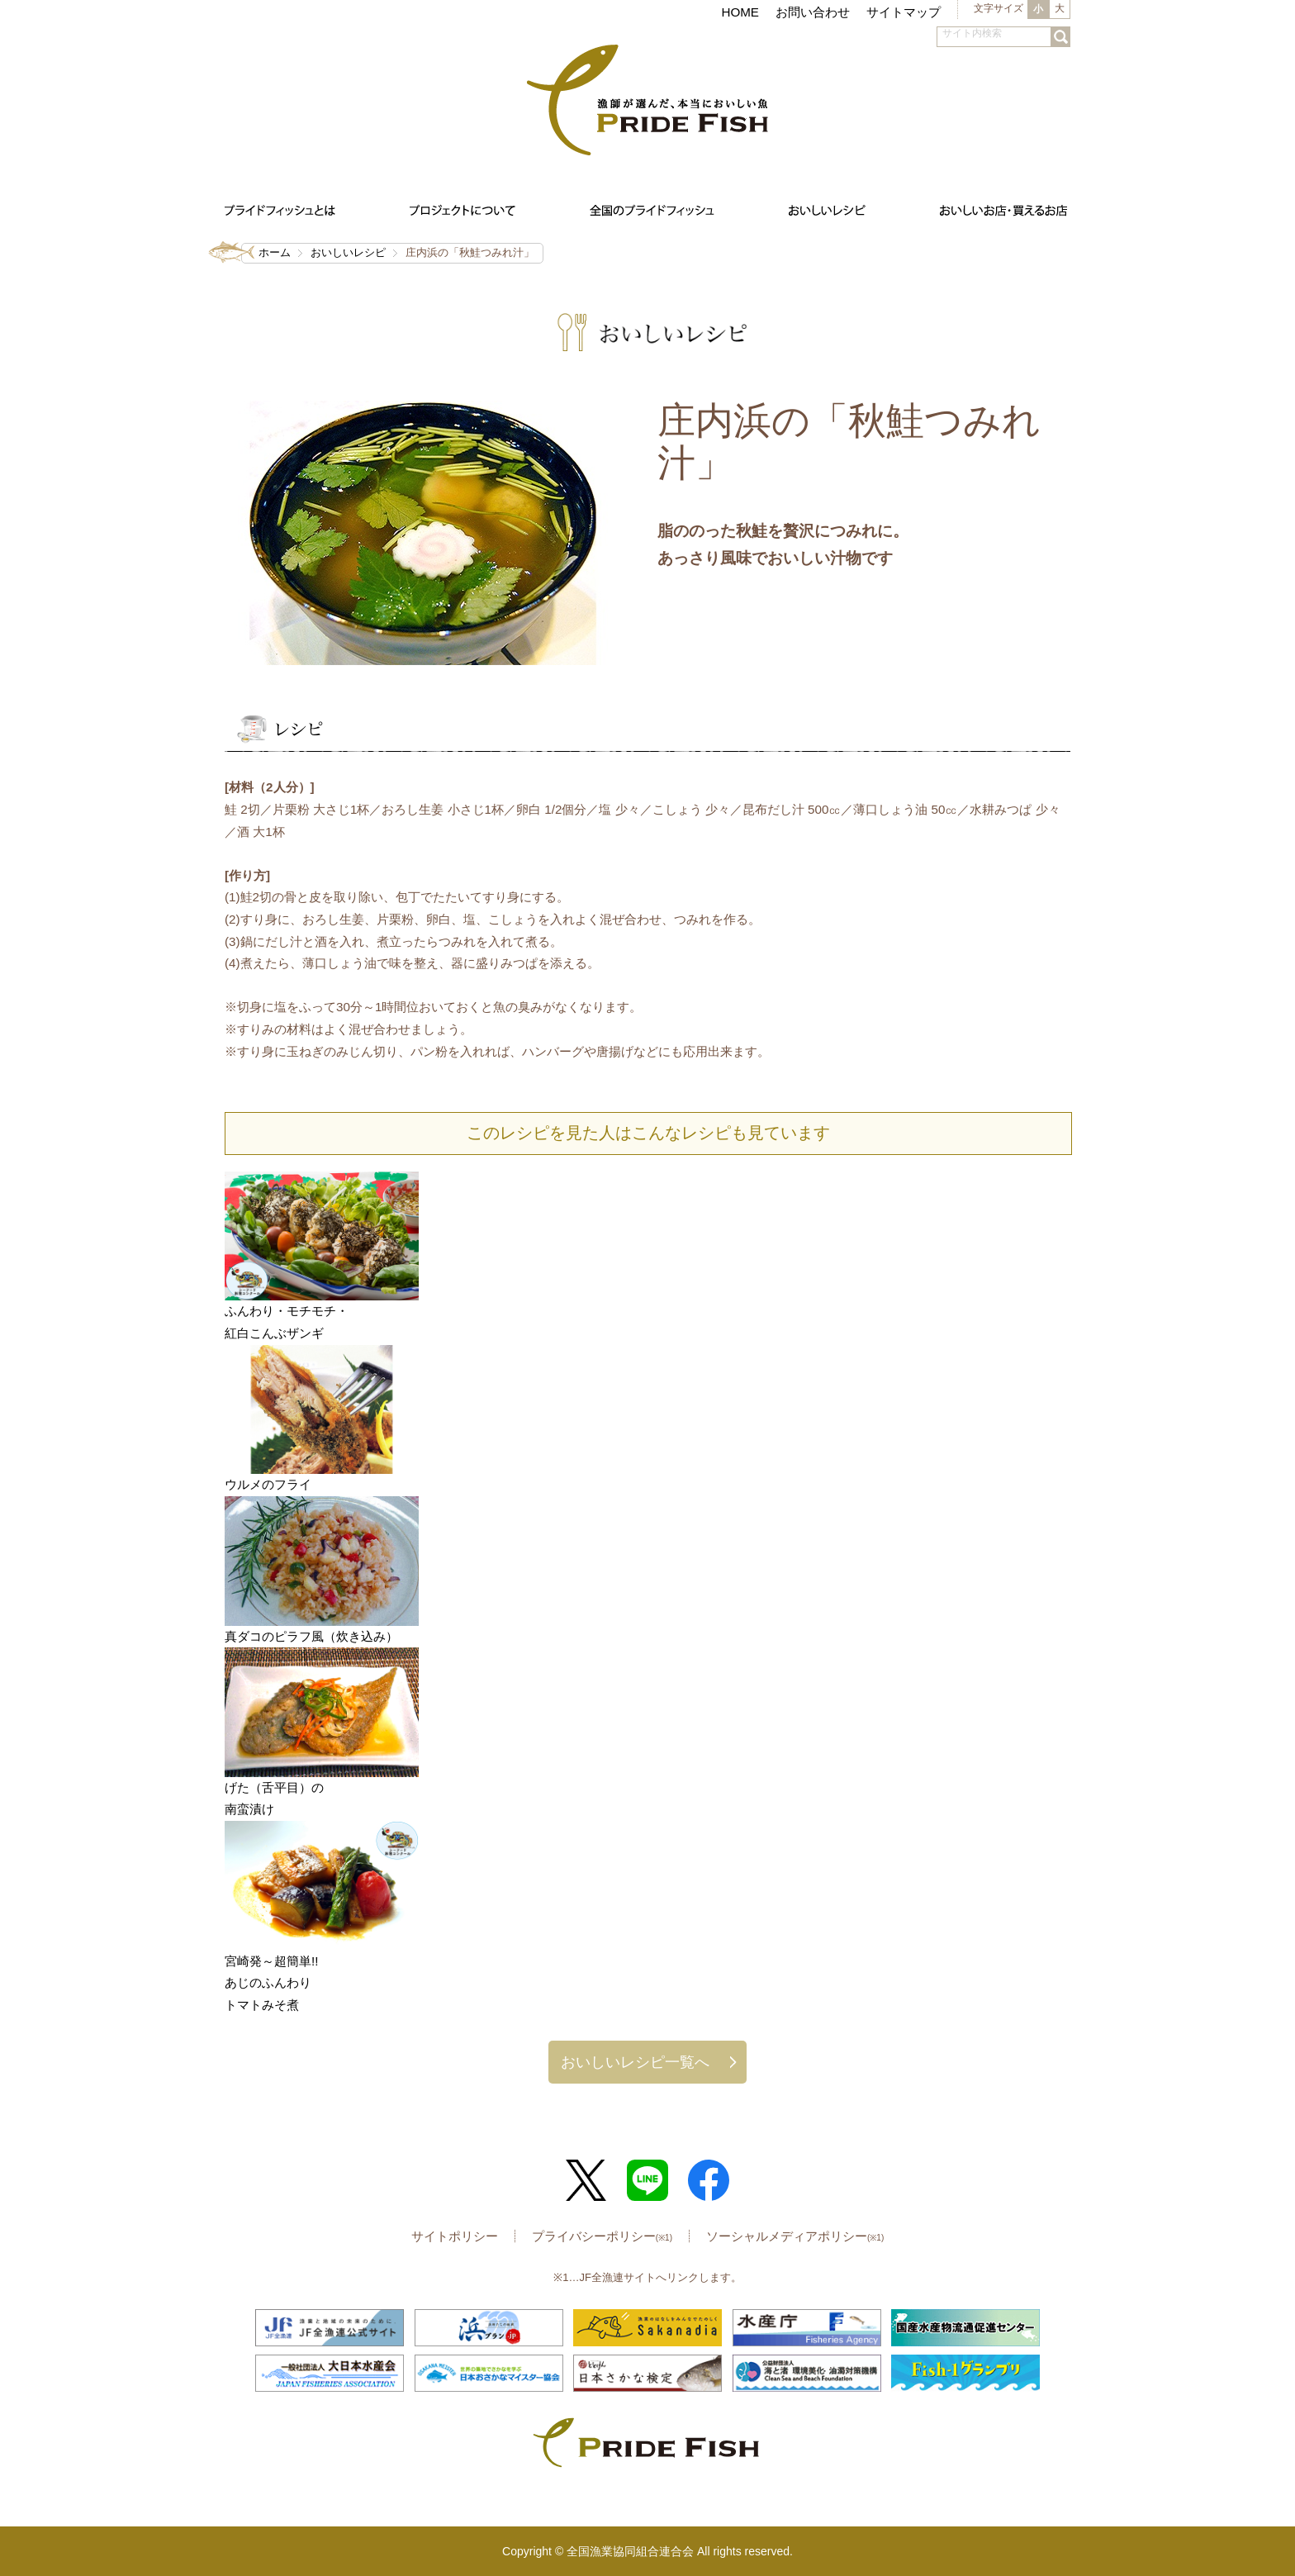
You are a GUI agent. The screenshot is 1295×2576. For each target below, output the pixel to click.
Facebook (708, 2180)
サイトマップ (903, 12)
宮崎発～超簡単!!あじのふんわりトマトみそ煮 (271, 1983)
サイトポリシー (454, 2236)
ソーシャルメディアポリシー (795, 2236)
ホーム (275, 252)
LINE (647, 2180)
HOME (740, 12)
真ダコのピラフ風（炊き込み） (311, 1636)
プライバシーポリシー (602, 2236)
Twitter (586, 2180)
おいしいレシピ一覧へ (635, 2061)
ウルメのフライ (268, 1484)
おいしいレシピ (348, 252)
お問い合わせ (813, 12)
